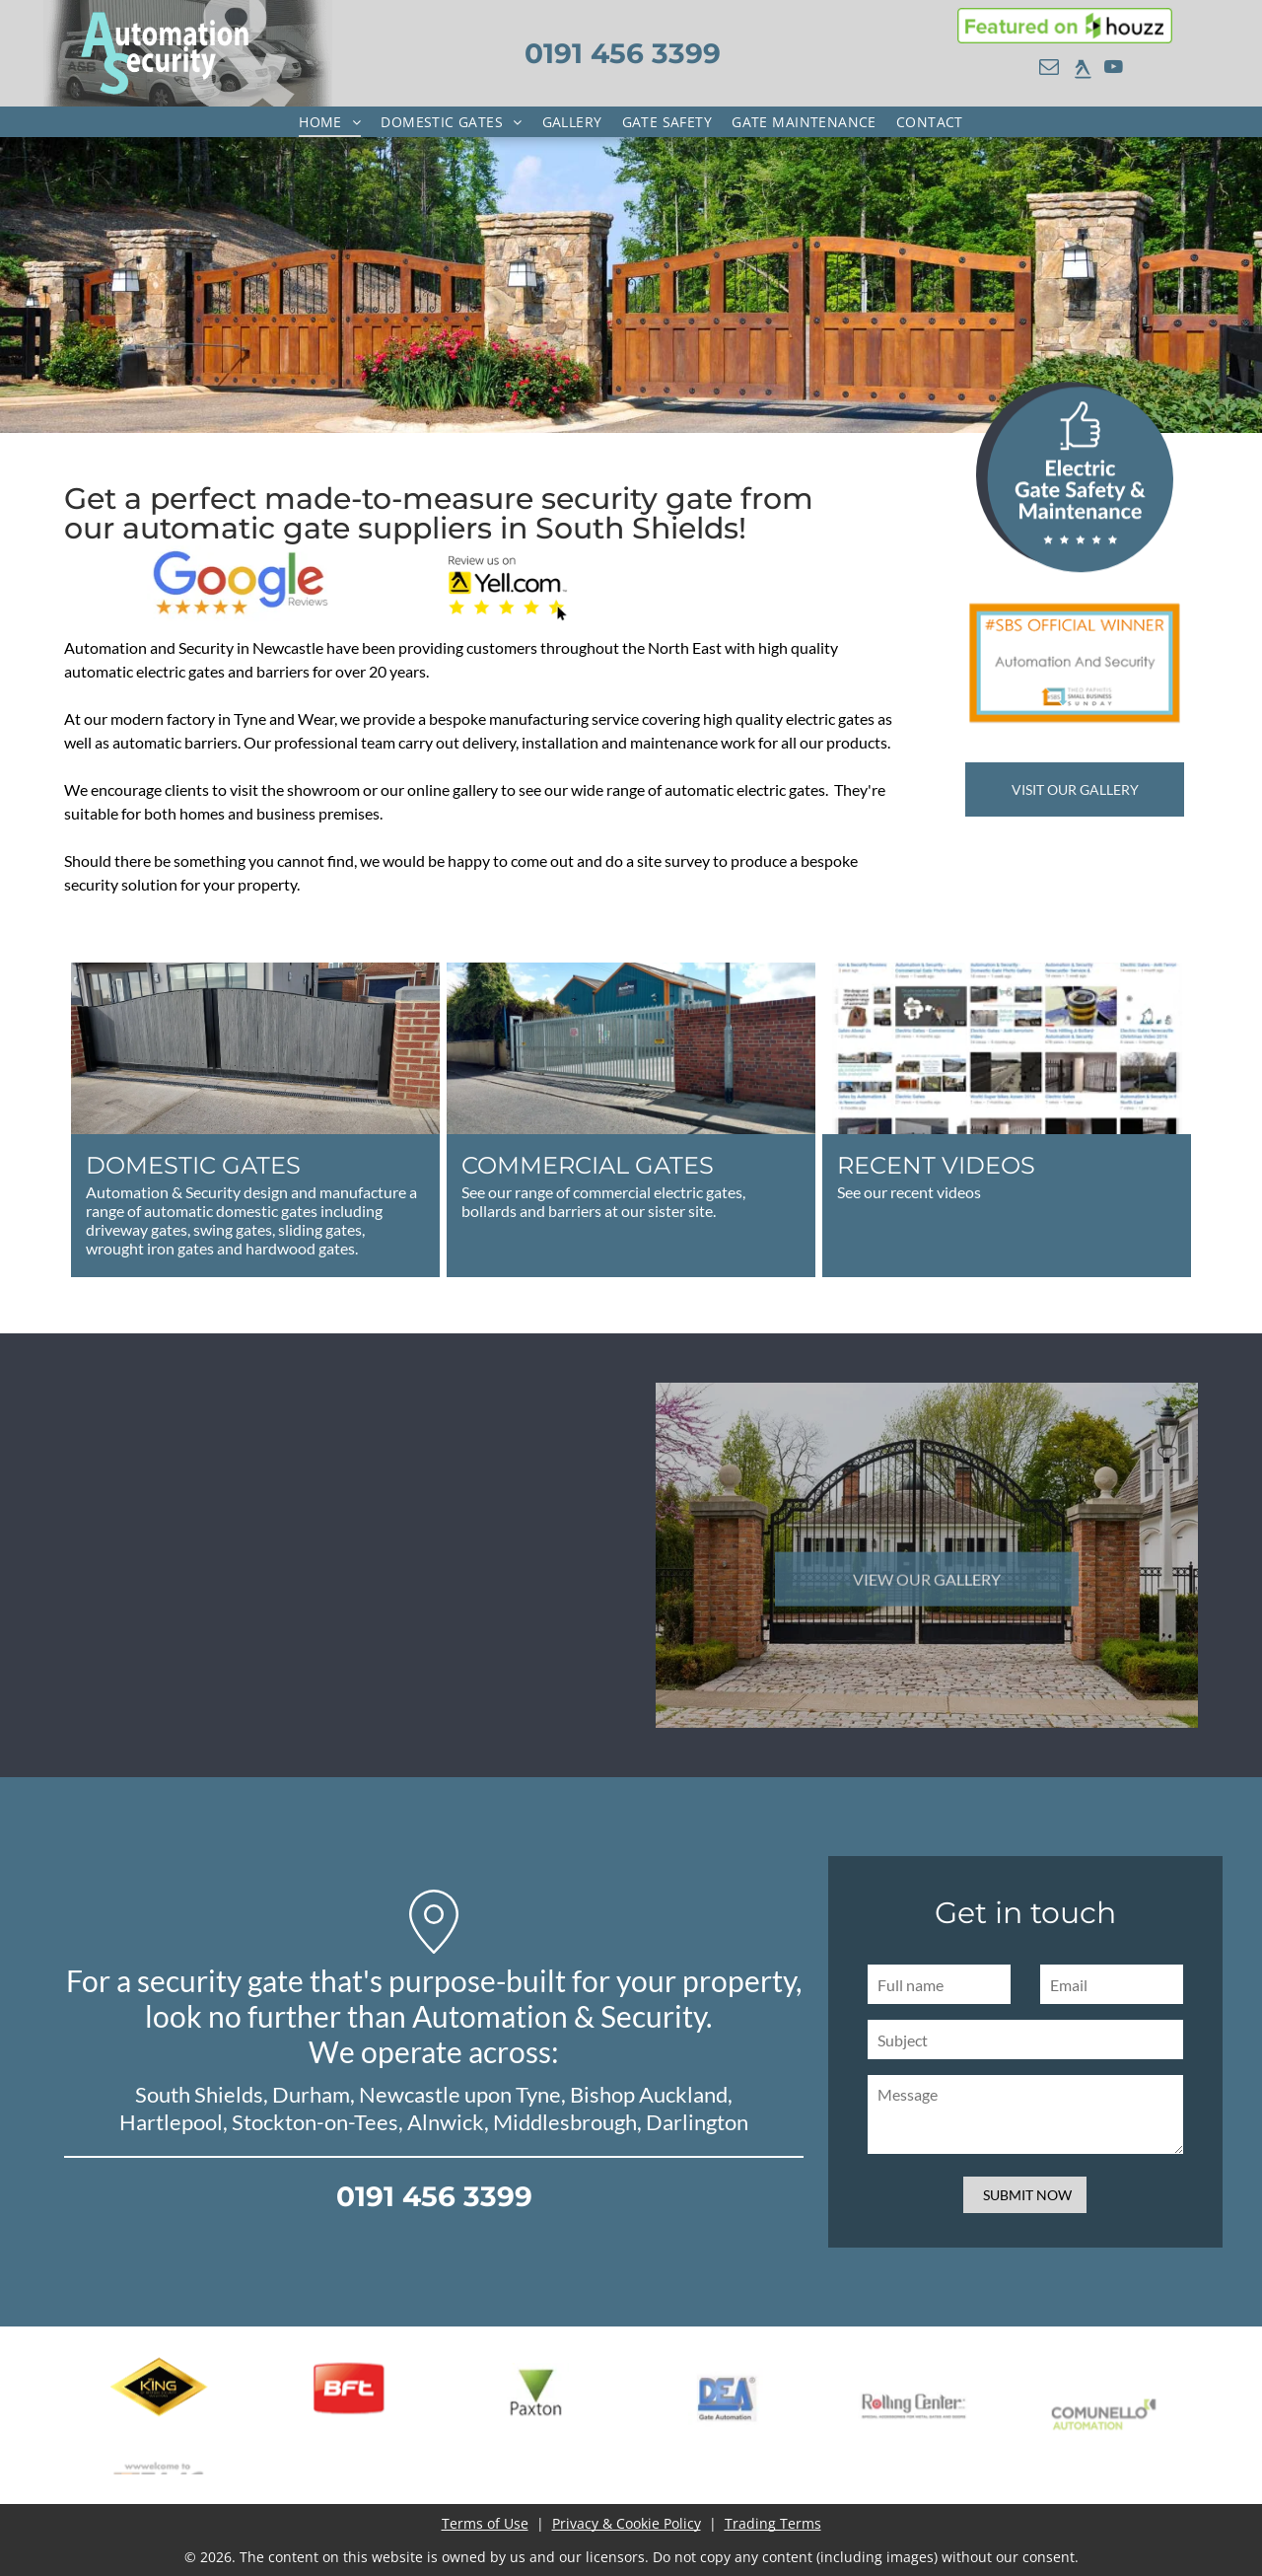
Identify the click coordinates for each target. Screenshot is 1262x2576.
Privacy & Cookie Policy (626, 2523)
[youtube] (1113, 69)
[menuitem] (330, 122)
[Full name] (1089, 1984)
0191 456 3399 (623, 53)
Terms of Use (485, 2523)
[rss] (1082, 69)
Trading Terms (773, 2523)
